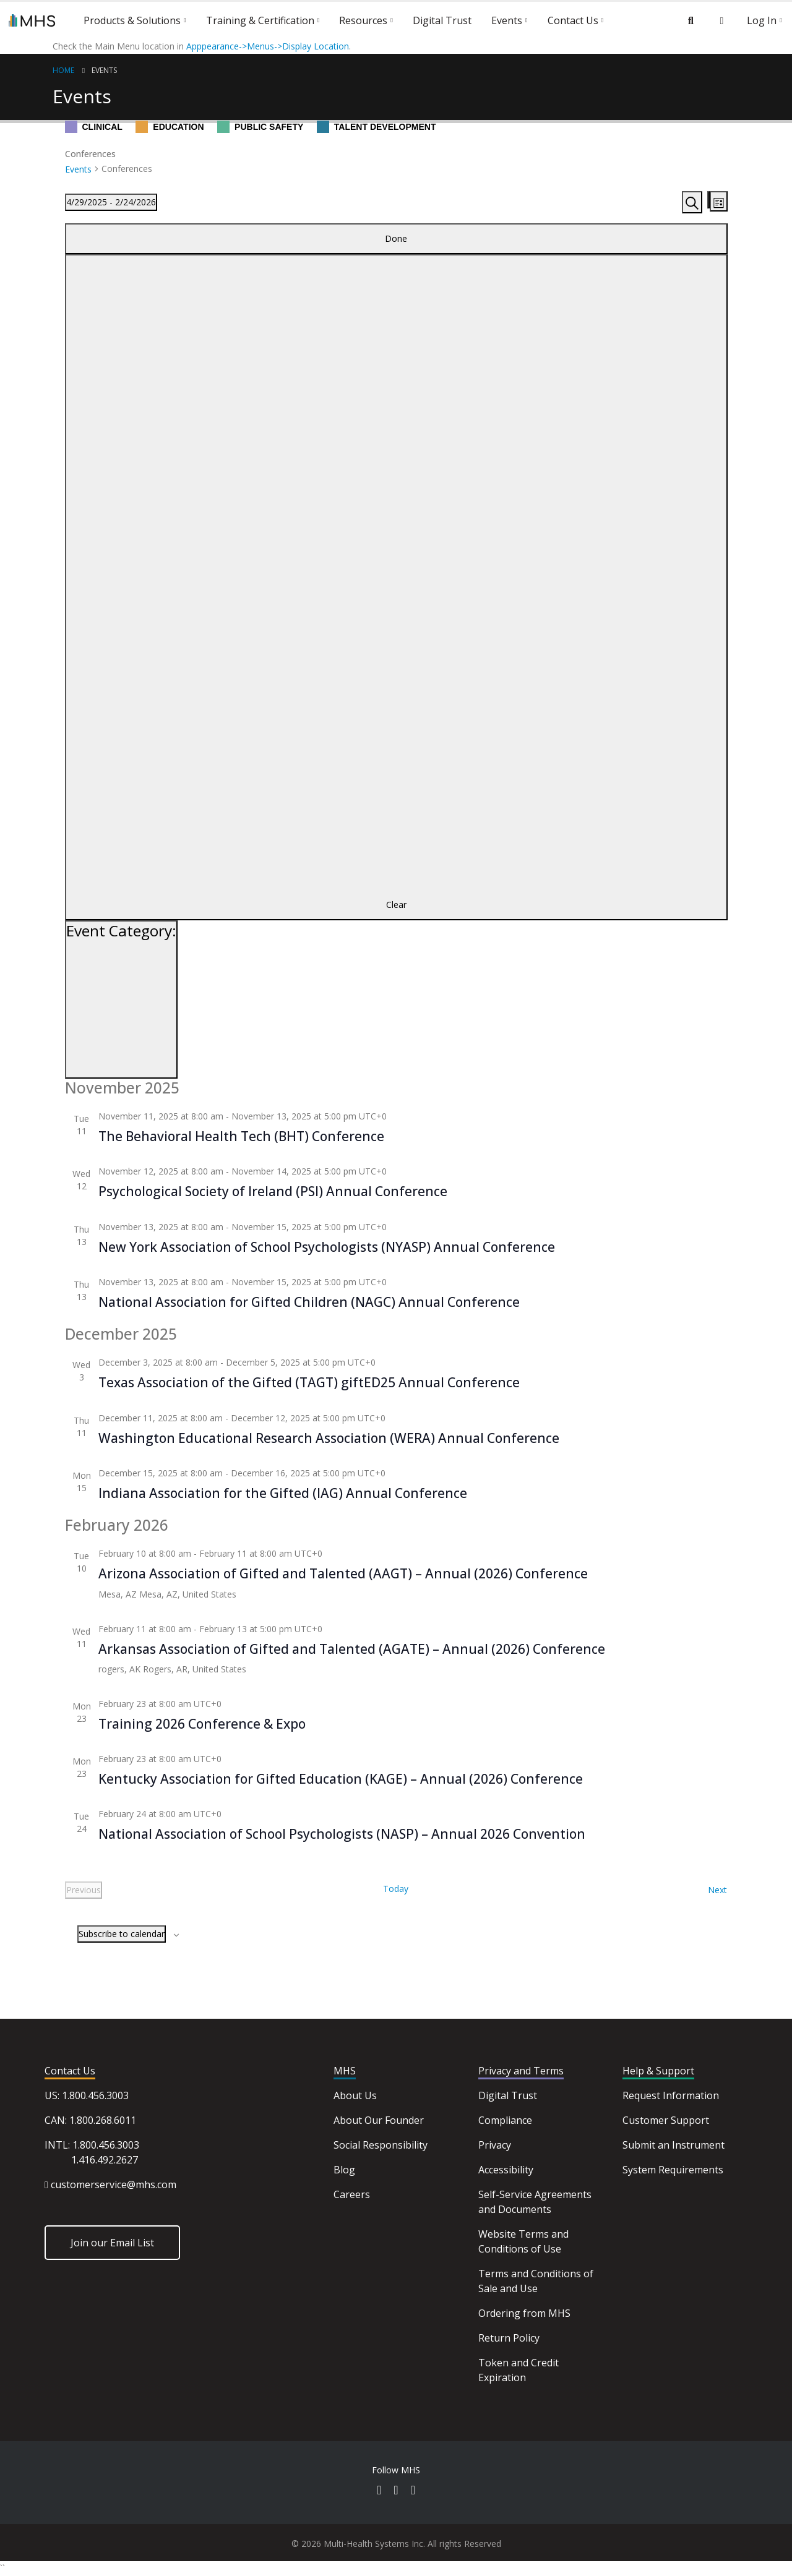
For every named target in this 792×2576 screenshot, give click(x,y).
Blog (344, 2169)
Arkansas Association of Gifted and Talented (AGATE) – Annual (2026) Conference (351, 1649)
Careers (352, 2194)
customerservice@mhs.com (113, 2184)
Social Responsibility (381, 2145)
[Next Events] (717, 1890)
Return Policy (509, 2338)
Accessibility (505, 2169)
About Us (355, 2095)
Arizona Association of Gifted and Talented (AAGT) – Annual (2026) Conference (343, 1573)
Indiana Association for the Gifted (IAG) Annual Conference (282, 1493)
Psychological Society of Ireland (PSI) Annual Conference (272, 1191)
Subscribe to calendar (122, 1934)
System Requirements (672, 2169)
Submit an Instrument (673, 2145)
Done (396, 238)
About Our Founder (379, 2120)
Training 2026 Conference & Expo (202, 1723)
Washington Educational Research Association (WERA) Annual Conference (328, 1438)
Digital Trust (507, 2095)
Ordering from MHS (524, 2313)
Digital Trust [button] (442, 20)
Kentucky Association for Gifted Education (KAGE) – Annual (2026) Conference (340, 1778)
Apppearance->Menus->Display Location (267, 46)
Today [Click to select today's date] (395, 1888)
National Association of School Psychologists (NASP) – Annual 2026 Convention (341, 1833)
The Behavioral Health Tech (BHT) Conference (241, 1136)
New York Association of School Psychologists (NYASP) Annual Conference (326, 1247)
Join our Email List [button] (112, 2242)
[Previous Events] (83, 1890)
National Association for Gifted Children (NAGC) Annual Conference (309, 1302)
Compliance (505, 2120)
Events (104, 70)
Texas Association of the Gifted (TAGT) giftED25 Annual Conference (309, 1382)
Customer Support (665, 2120)
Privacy (494, 2145)
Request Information (670, 2095)
